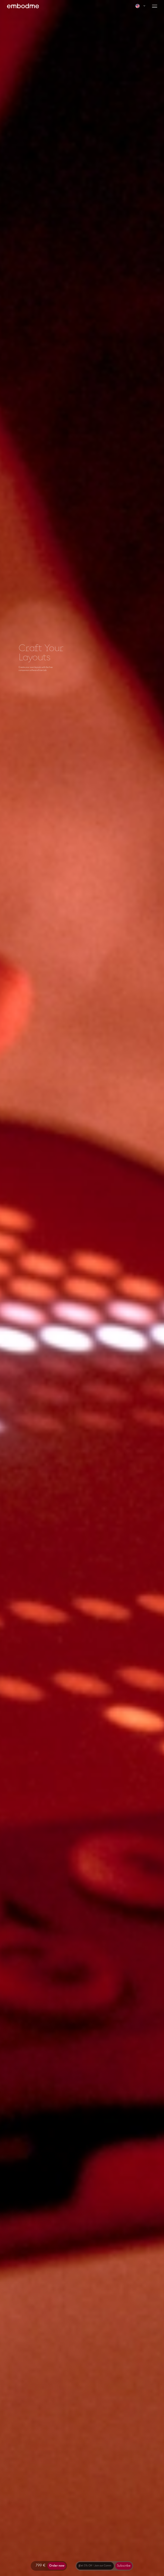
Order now (56, 2565)
